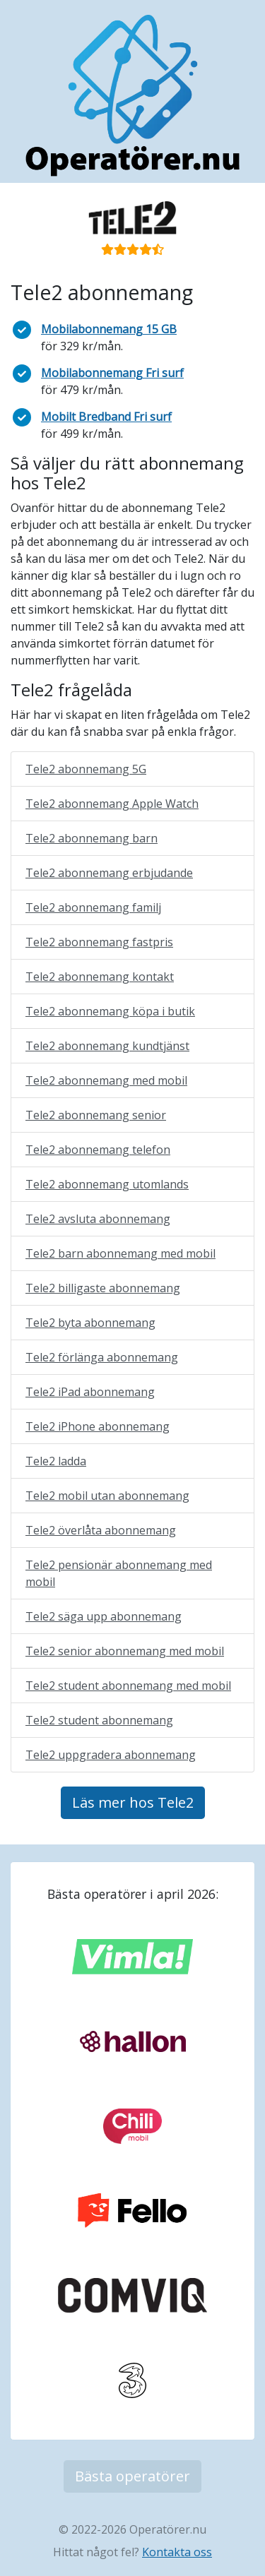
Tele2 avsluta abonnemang (97, 1219)
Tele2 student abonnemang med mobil (128, 1685)
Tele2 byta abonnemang (90, 1322)
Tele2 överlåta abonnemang (100, 1530)
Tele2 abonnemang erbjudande (109, 873)
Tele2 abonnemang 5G (85, 769)
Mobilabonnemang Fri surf (112, 373)
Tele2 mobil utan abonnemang (107, 1495)
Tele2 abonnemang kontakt (99, 976)
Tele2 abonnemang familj (93, 907)
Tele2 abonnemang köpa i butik (110, 1011)
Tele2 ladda (55, 1461)
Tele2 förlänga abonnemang (101, 1357)
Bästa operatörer (132, 2476)
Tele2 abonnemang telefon (97, 1149)
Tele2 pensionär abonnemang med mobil (118, 1573)
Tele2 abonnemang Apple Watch (112, 803)
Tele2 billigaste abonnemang (102, 1288)
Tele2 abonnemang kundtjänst (107, 1046)
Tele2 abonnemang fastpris (99, 942)
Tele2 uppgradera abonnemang (110, 1755)
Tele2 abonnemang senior (95, 1115)
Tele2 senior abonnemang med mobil (124, 1651)
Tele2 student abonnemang (99, 1720)
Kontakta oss (177, 2552)
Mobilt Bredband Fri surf (106, 416)
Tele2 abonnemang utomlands (107, 1184)
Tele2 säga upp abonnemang (103, 1616)
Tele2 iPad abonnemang (90, 1392)
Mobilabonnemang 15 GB (109, 329)
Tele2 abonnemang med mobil (106, 1080)
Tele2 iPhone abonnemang (97, 1426)
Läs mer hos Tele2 (133, 1802)
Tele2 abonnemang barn (91, 838)
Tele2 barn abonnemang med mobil (120, 1253)
